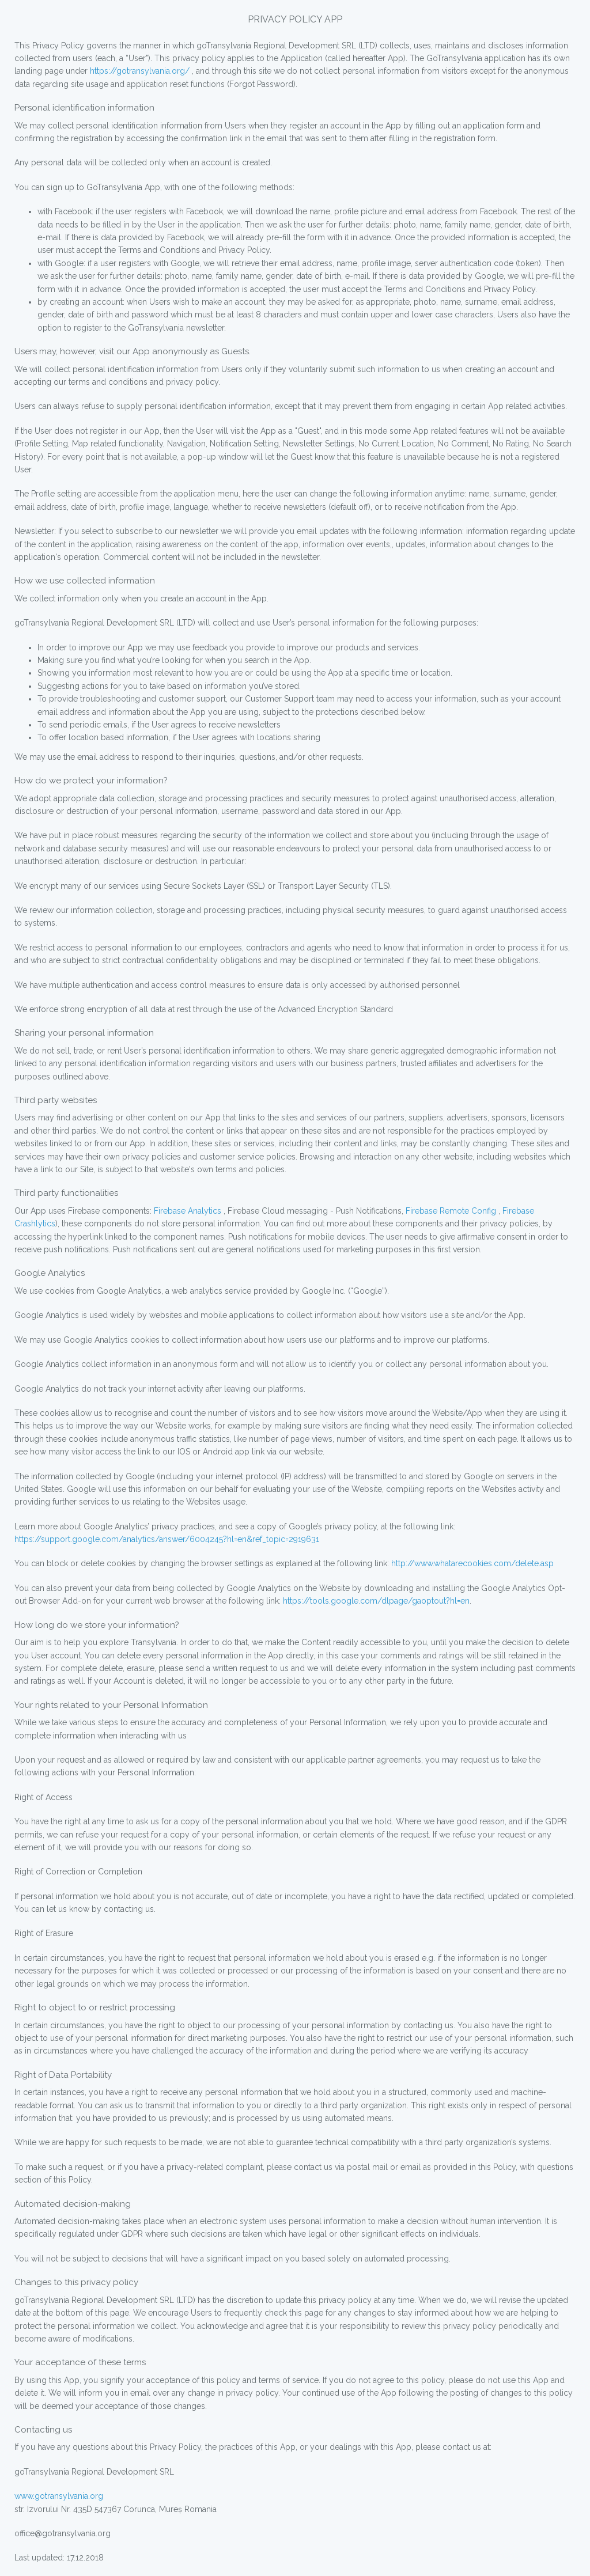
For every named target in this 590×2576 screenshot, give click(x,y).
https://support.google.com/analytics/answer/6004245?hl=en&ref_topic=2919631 (166, 1539)
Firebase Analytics (187, 1210)
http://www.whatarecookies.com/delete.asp (472, 1563)
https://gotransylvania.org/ (140, 70)
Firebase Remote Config (449, 1210)
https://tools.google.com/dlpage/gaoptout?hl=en (376, 1600)
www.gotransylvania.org (58, 2496)
